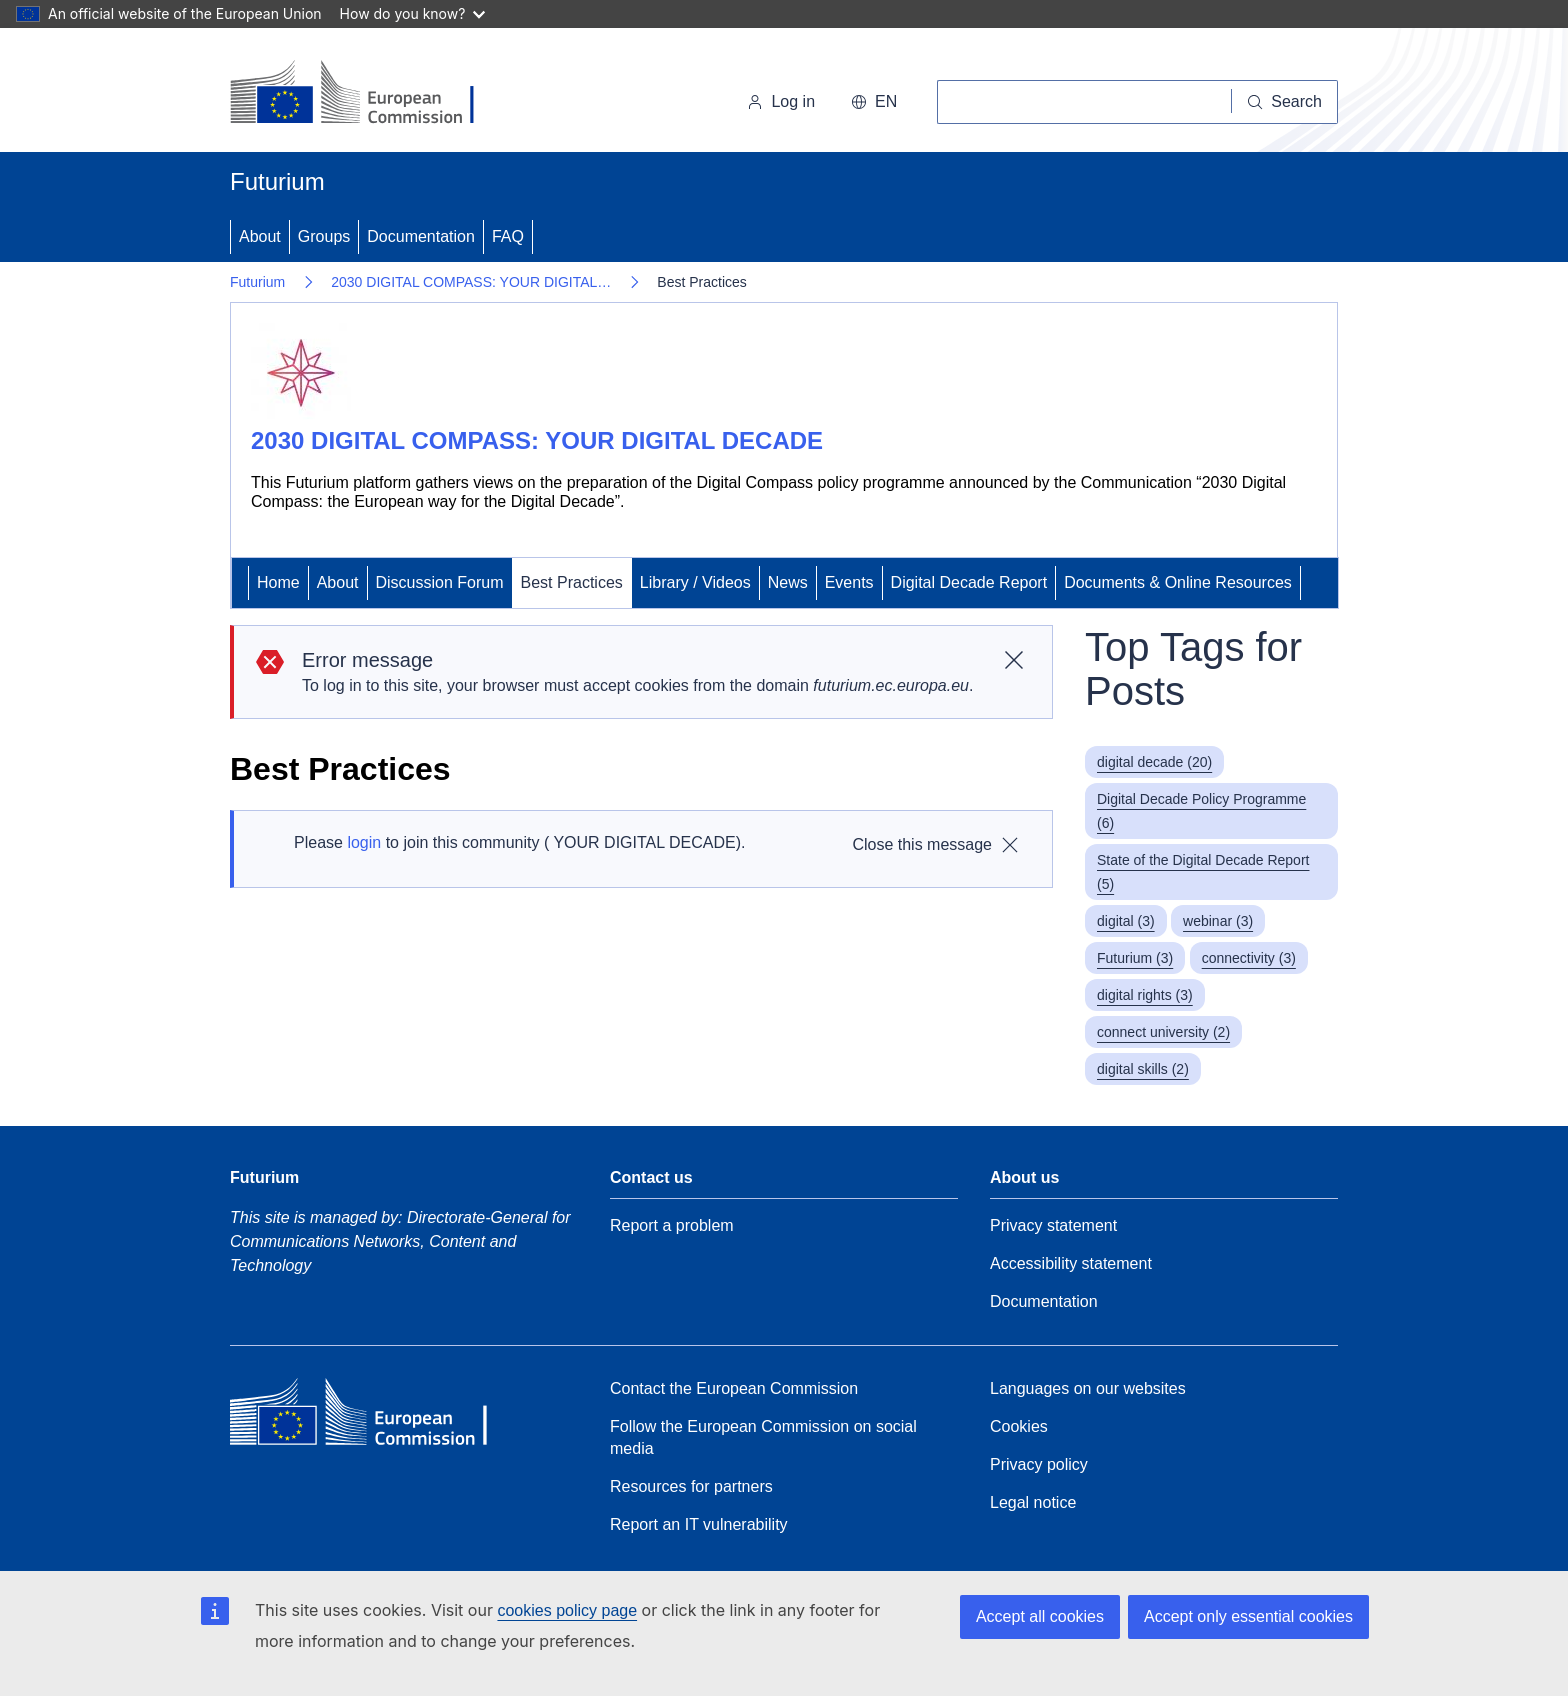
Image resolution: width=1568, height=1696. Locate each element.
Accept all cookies (1040, 1616)
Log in (781, 101)
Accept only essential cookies (1248, 1616)
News (788, 582)
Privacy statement (1053, 1225)
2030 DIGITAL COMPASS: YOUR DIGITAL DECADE (537, 440)
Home (278, 582)
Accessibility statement (1071, 1263)
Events (849, 582)
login (364, 842)
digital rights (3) (1145, 995)
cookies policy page (567, 1610)
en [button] (874, 101)
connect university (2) (1163, 1032)
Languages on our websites (1088, 1388)
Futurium (277, 181)
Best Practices (572, 582)
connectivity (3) (1249, 958)
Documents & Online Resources (1178, 582)
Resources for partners (691, 1486)
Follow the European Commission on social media (763, 1437)
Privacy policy (1039, 1464)
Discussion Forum (440, 582)
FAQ (508, 236)
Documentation (421, 236)
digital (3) (1126, 921)
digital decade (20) (1154, 762)
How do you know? (413, 13)
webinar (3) (1218, 921)
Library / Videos (695, 582)
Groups (324, 236)
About (260, 236)
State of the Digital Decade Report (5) (1203, 872)
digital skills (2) (1143, 1069)
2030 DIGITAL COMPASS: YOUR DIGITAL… (471, 282)
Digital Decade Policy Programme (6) (1201, 811)
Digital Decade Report (969, 582)
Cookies (1019, 1426)
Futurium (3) (1135, 958)
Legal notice (1033, 1502)
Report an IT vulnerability (699, 1524)
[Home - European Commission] (367, 94)
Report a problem (672, 1225)
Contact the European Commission (734, 1388)
